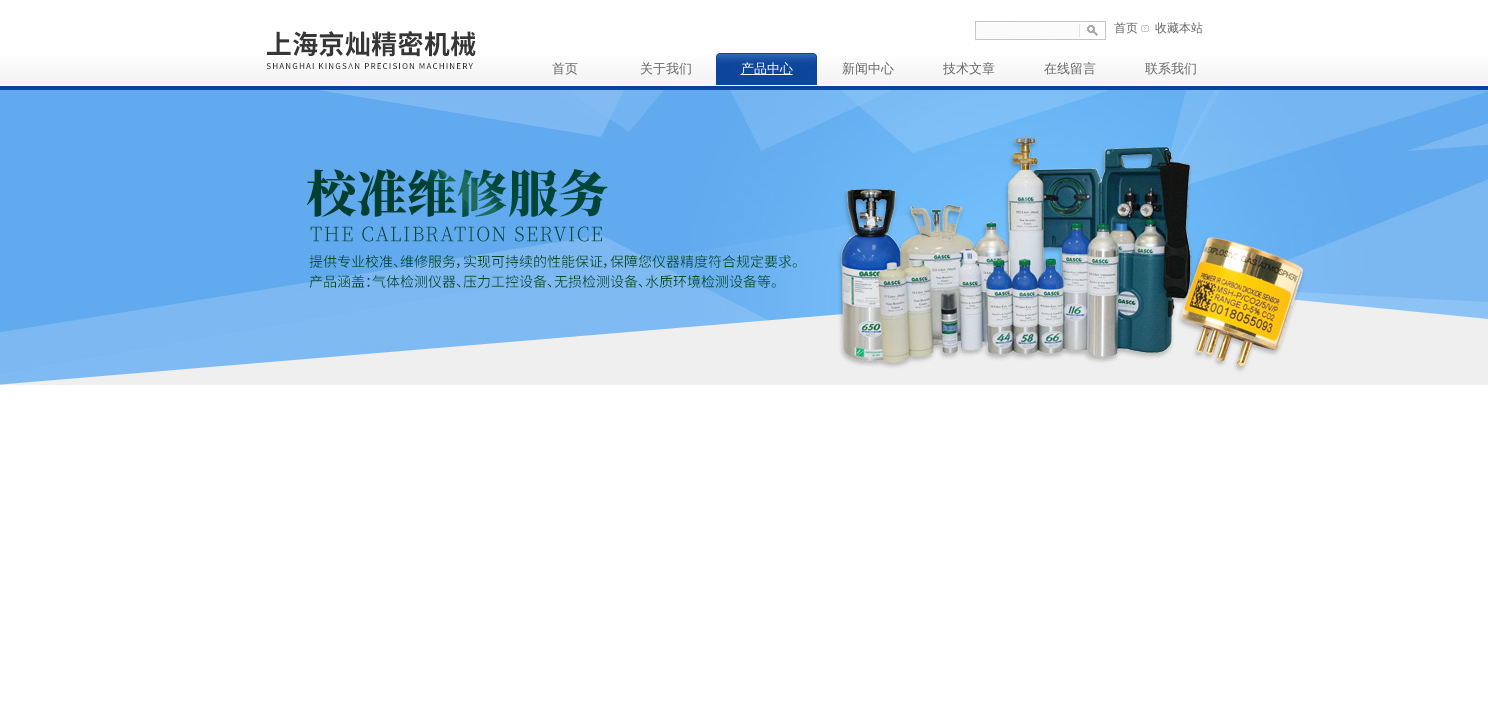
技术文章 (969, 68)
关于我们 (666, 68)
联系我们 (1171, 68)
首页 (1126, 28)
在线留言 (1070, 68)
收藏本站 (1179, 28)
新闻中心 (868, 68)
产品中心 (767, 68)
